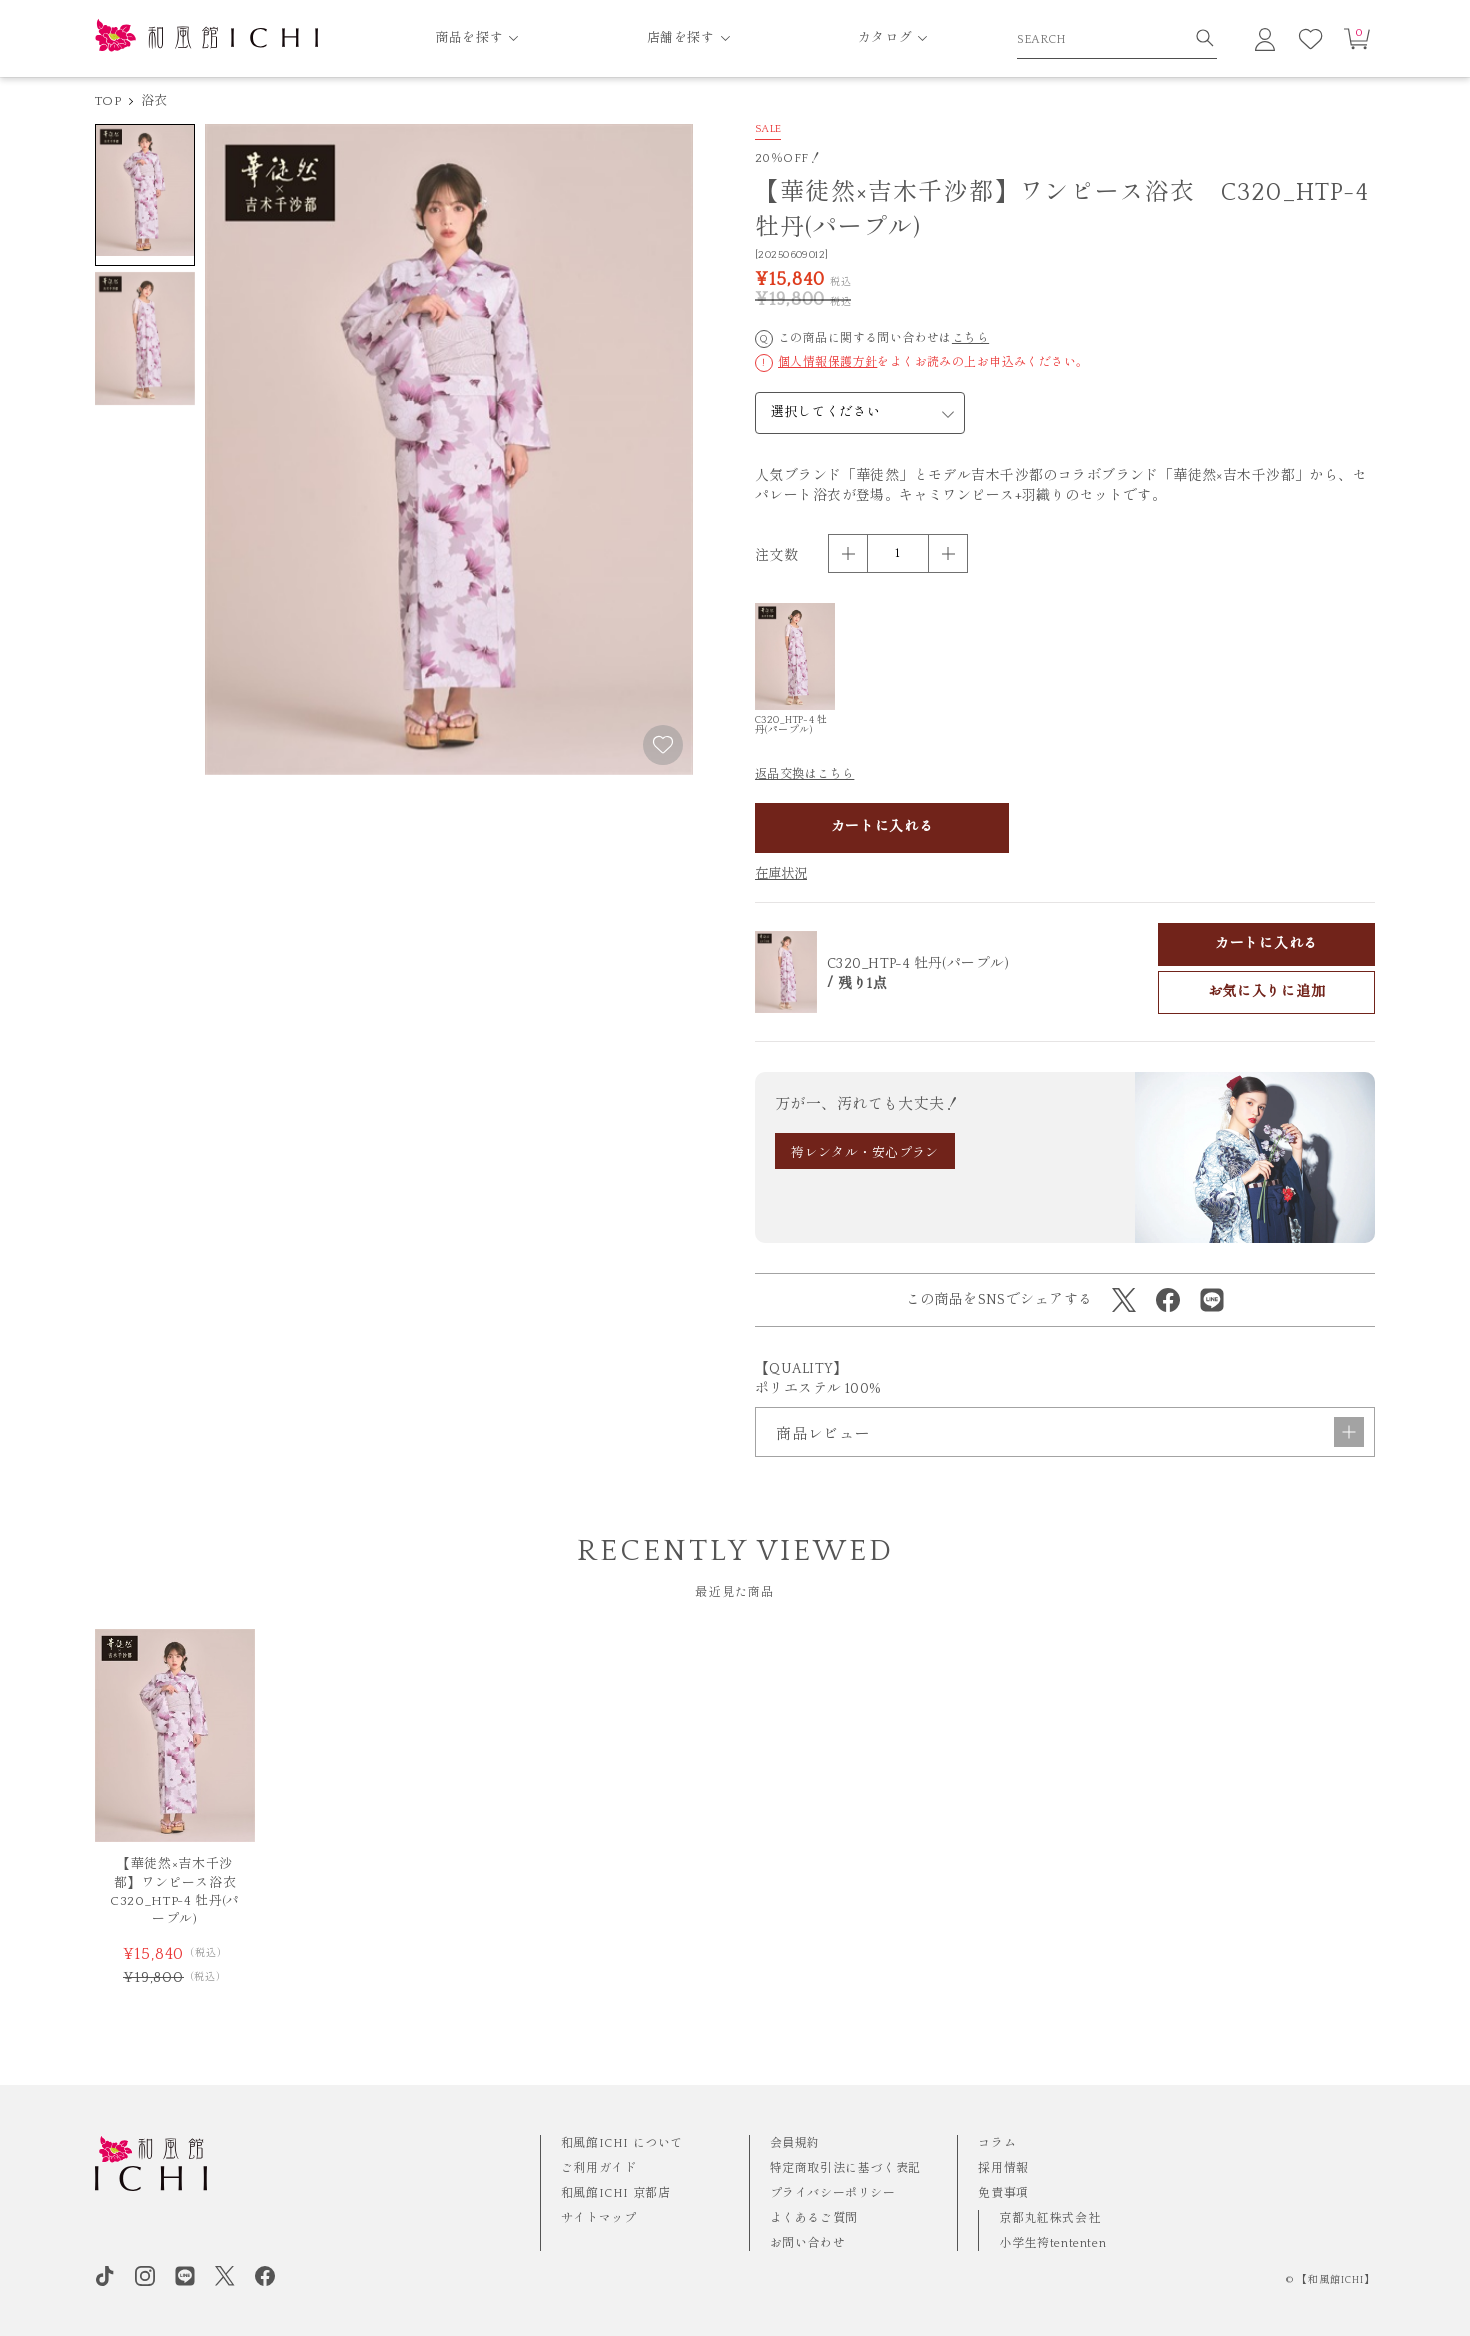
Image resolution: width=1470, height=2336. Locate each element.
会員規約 (795, 2143)
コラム (997, 2143)
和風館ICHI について (622, 2143)
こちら (970, 338)
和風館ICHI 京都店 (616, 2193)
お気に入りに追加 (1267, 992)
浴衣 (154, 101)
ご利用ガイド (599, 2168)
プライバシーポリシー (833, 2193)
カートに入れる (882, 827)
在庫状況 (781, 874)
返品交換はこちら (804, 774)
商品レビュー (1070, 1432)
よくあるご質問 (814, 2218)
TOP (108, 101)
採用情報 (1003, 2168)
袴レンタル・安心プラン (865, 1153)
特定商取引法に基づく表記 (845, 2168)
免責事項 (1003, 2193)
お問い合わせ (808, 2243)
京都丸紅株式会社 (1049, 2218)
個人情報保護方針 (827, 362)
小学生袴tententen (1052, 2243)
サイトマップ (599, 2218)
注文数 (776, 556)
